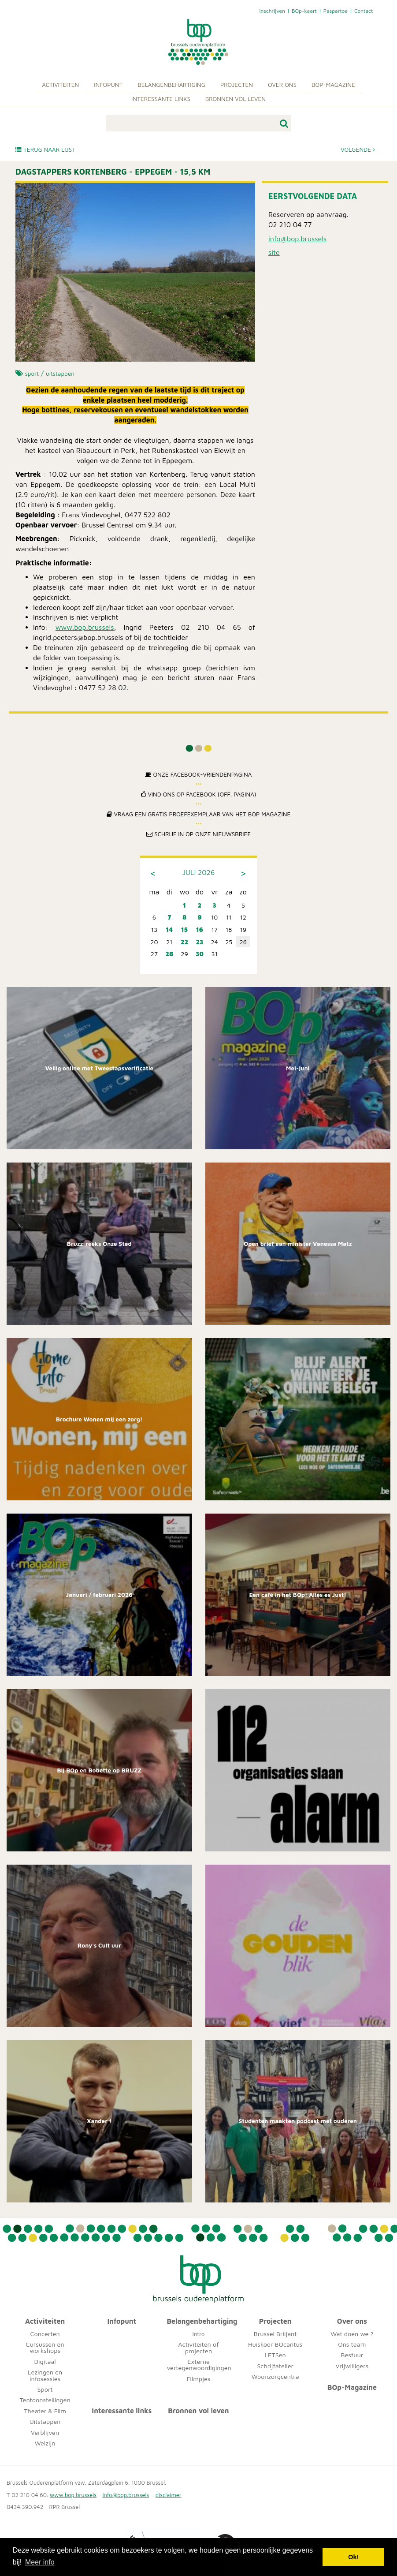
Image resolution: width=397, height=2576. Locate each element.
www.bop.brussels (85, 627)
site (274, 252)
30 (200, 953)
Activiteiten (60, 84)
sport (32, 373)
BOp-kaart (304, 10)
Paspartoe (335, 10)
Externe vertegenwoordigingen (199, 2364)
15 (184, 929)
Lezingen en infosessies (45, 2375)
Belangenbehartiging (171, 84)
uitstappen (60, 373)
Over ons (282, 84)
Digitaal (45, 2361)
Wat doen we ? (351, 2333)
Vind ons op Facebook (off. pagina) (198, 794)
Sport (45, 2389)
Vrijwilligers (351, 2366)
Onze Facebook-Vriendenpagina (198, 774)
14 (169, 929)
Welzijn (45, 2443)
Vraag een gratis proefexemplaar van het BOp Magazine (199, 814)
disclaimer (169, 2495)
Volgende (358, 149)
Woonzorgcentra (275, 2376)
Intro (198, 2333)
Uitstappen (45, 2421)
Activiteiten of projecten (198, 2347)
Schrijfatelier (275, 2366)
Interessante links (160, 98)
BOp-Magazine (333, 84)
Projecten (236, 84)
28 (169, 953)
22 (184, 942)
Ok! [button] (353, 2557)
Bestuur (352, 2355)
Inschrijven (272, 10)
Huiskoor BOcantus (275, 2344)
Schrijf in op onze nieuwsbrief (198, 833)
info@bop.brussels (297, 239)
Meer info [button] (40, 2562)
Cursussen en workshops (45, 2347)
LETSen (275, 2355)
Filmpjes (199, 2378)
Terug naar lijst (45, 149)
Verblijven (45, 2432)
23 (199, 942)
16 (199, 929)
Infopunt (108, 84)
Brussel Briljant (275, 2333)
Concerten (45, 2333)
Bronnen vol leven (235, 98)
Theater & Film (45, 2411)
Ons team (352, 2344)
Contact (363, 10)
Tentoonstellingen (45, 2400)
